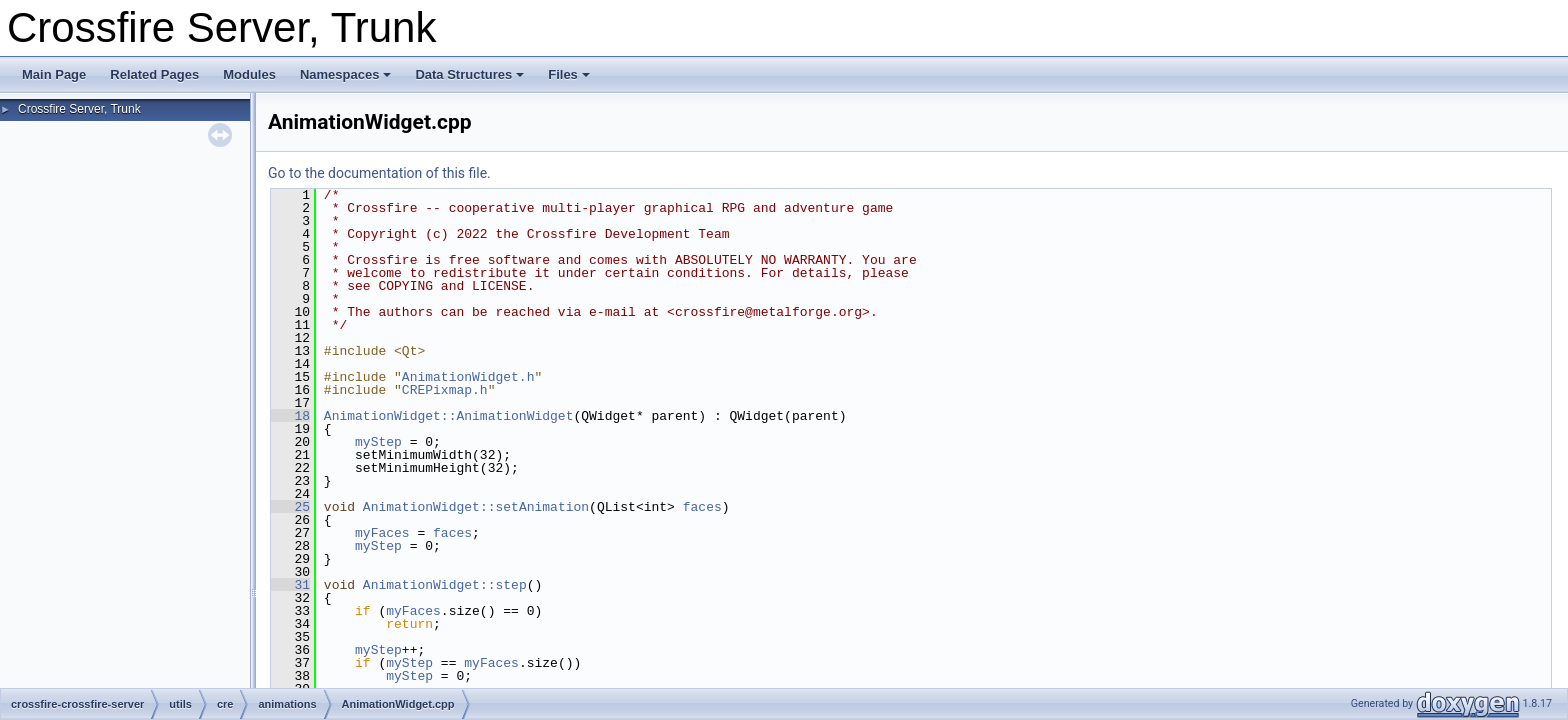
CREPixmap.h (445, 390)
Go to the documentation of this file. (379, 173)
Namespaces (346, 74)
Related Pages (154, 74)
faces (702, 507)
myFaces (382, 533)
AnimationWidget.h (468, 377)
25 (290, 507)
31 (290, 585)
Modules (249, 74)
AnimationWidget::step (445, 585)
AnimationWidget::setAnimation (476, 507)
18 (290, 416)
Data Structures (469, 74)
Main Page (54, 74)
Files (569, 74)
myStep (378, 442)
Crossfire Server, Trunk (79, 109)
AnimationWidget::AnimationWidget (449, 416)
